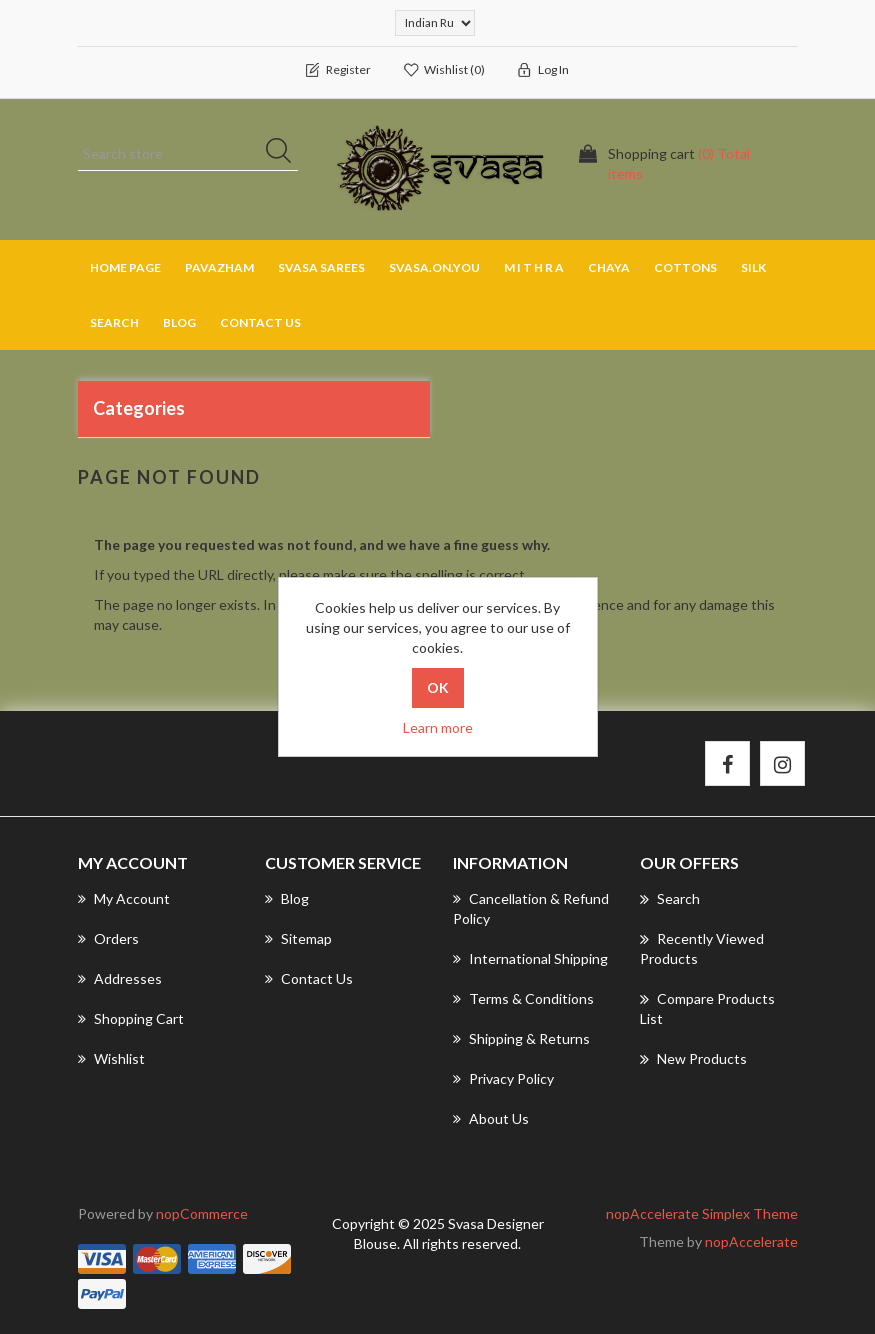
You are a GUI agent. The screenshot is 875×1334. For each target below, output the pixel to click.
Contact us (260, 322)
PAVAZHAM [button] (219, 267)
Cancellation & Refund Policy (531, 908)
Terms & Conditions (523, 998)
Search (114, 322)
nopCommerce (202, 1213)
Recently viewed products (702, 948)
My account (124, 898)
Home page (125, 267)
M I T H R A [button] (534, 267)
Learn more (438, 727)
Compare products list (707, 1008)
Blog (179, 322)
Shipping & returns (521, 1038)
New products (693, 1059)
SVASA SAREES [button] (321, 267)
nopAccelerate (751, 1241)
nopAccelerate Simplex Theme (702, 1213)
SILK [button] (753, 267)
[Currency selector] (435, 23)
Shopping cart (131, 1018)
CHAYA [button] (609, 267)
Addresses (120, 978)
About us (491, 1118)
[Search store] (188, 154)
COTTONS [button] (685, 267)
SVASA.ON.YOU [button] (434, 267)
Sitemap (298, 938)
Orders (108, 938)
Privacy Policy (503, 1078)
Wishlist (111, 1058)
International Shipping (530, 958)
